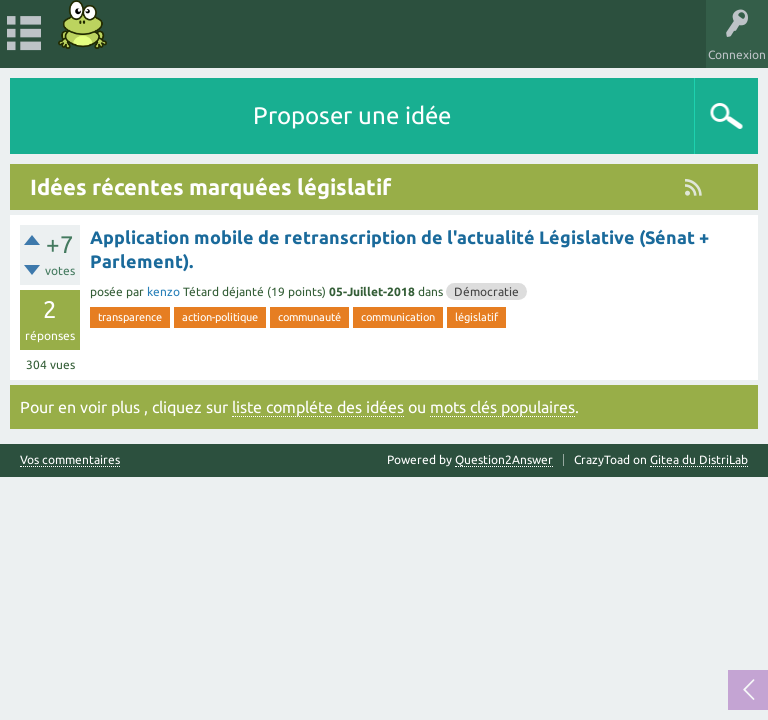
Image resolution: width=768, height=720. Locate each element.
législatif (476, 317)
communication (398, 317)
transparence (130, 317)
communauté (309, 317)
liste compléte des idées (318, 407)
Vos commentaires (70, 460)
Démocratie (486, 291)
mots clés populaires (502, 407)
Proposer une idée (352, 115)
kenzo (163, 291)
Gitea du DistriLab (699, 459)
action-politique (220, 317)
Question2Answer (504, 459)
